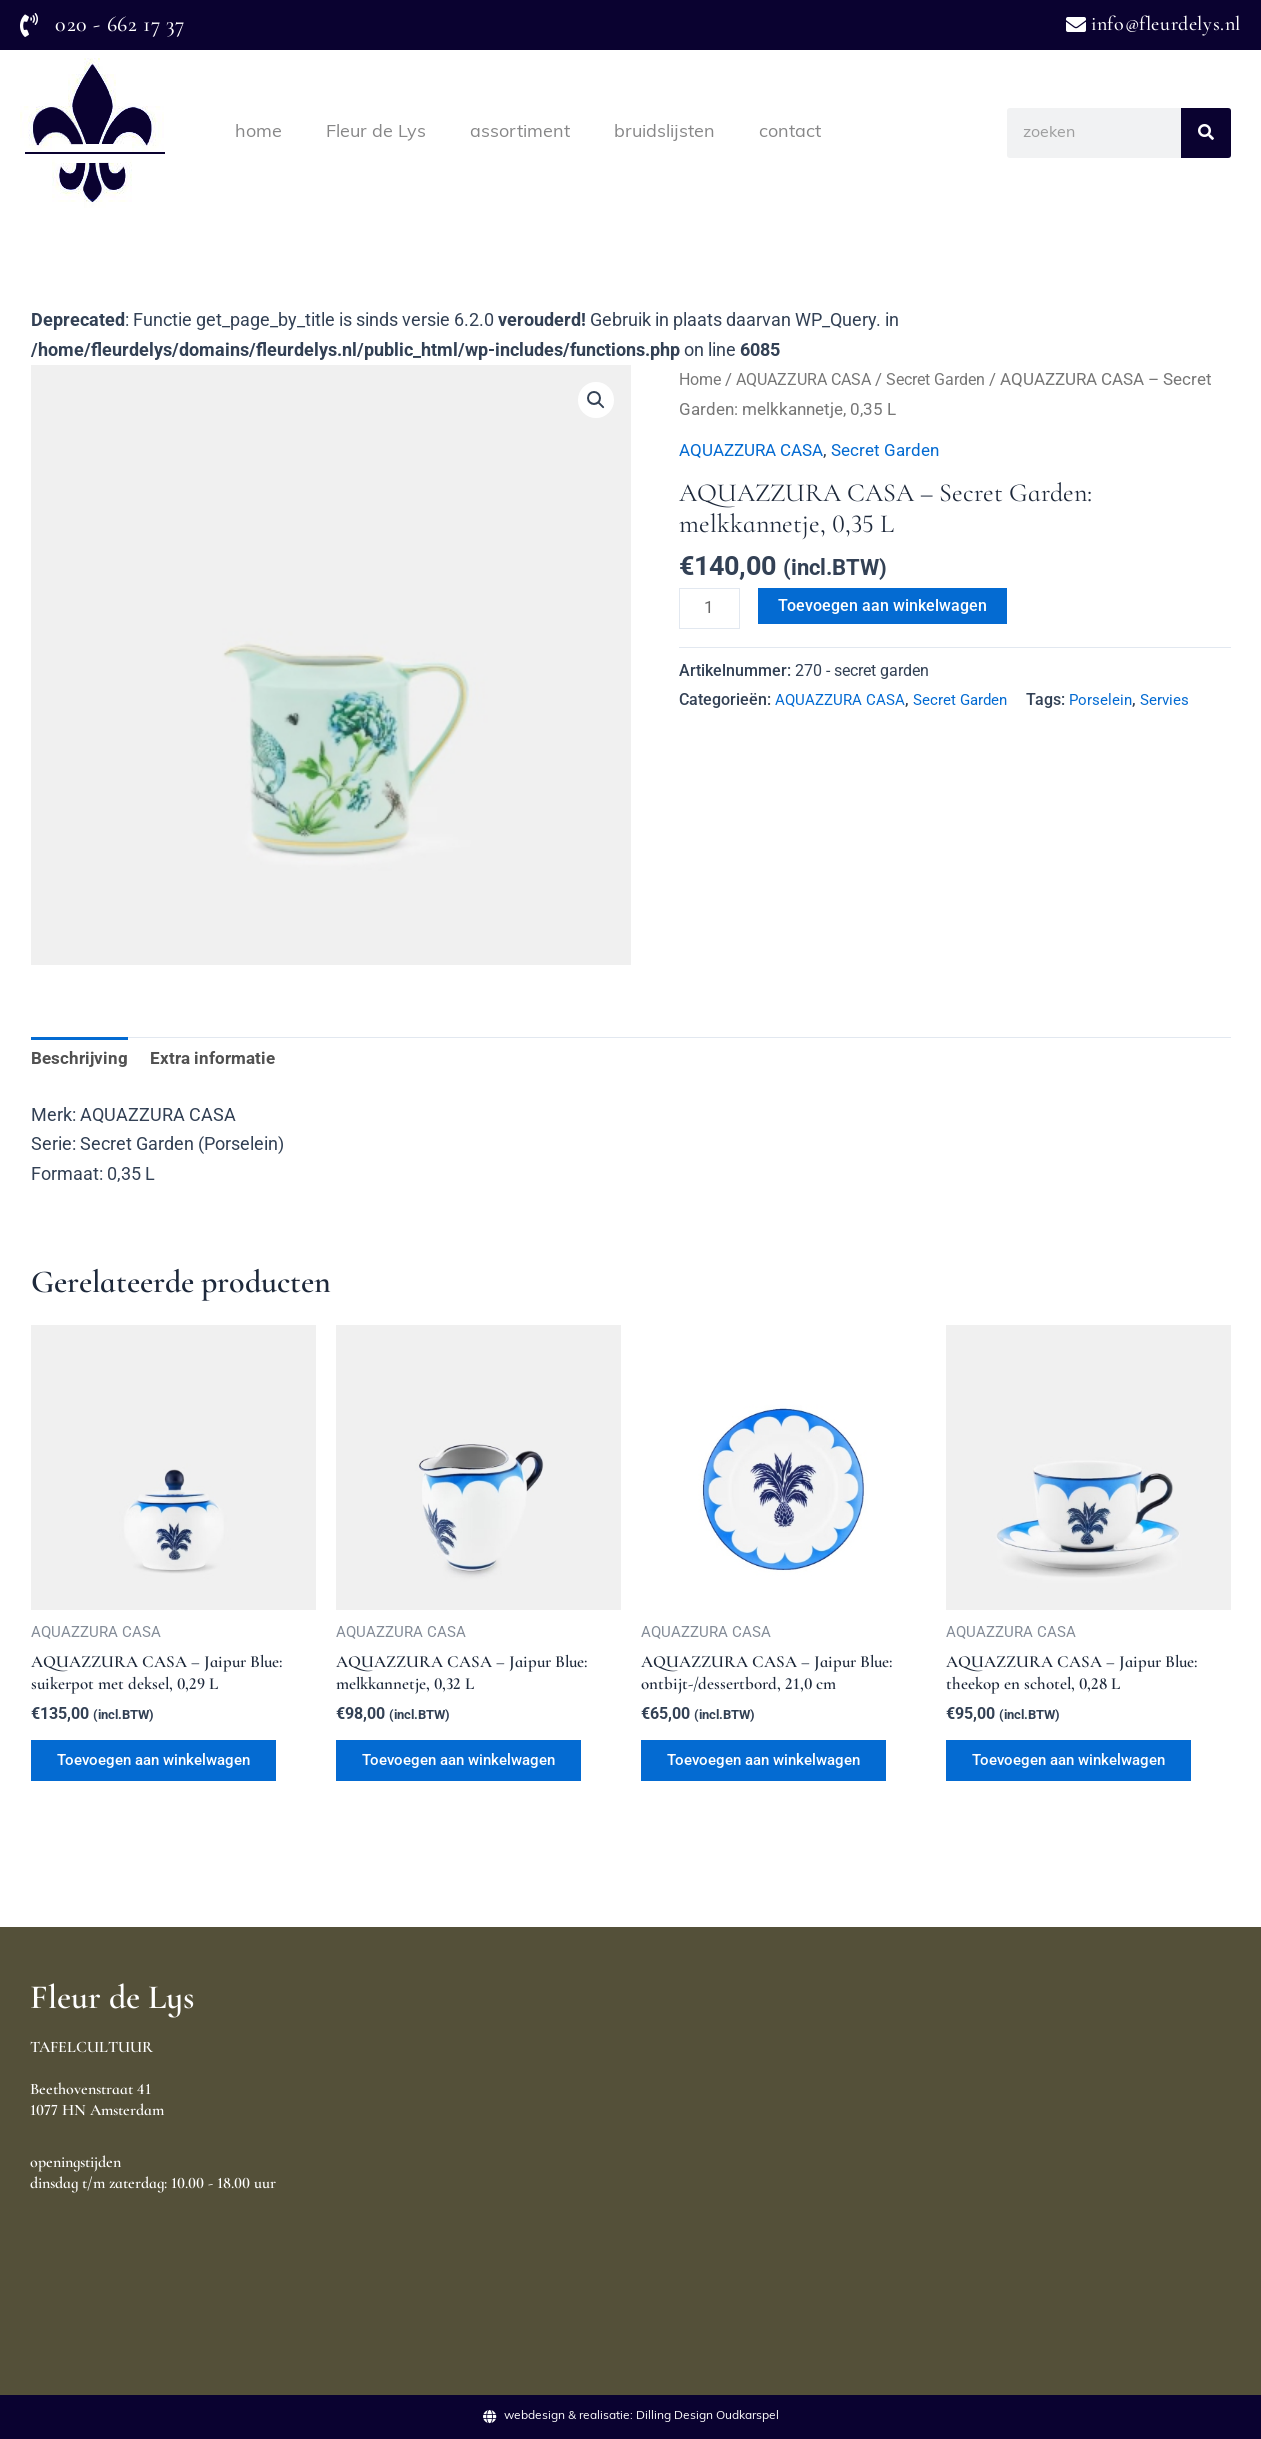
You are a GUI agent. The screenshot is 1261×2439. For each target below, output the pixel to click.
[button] (595, 401)
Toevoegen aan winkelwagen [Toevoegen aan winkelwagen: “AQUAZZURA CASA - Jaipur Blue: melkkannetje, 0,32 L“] (470, 1769)
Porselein (1111, 701)
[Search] (1206, 133)
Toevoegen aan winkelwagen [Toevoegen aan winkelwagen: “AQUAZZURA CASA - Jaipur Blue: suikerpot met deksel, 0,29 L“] (165, 1769)
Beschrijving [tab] (81, 1060)
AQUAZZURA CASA (812, 379)
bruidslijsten (664, 132)
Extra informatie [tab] (218, 1060)
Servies (1177, 701)
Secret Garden (953, 379)
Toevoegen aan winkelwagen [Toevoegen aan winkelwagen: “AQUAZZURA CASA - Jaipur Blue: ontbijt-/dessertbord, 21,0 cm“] (775, 1769)
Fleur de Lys (376, 132)
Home (702, 379)
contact (790, 132)
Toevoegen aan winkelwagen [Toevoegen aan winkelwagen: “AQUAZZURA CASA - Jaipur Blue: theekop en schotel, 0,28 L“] (1080, 1769)
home (258, 132)
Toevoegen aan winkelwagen (886, 605)
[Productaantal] (711, 609)
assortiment (520, 132)
